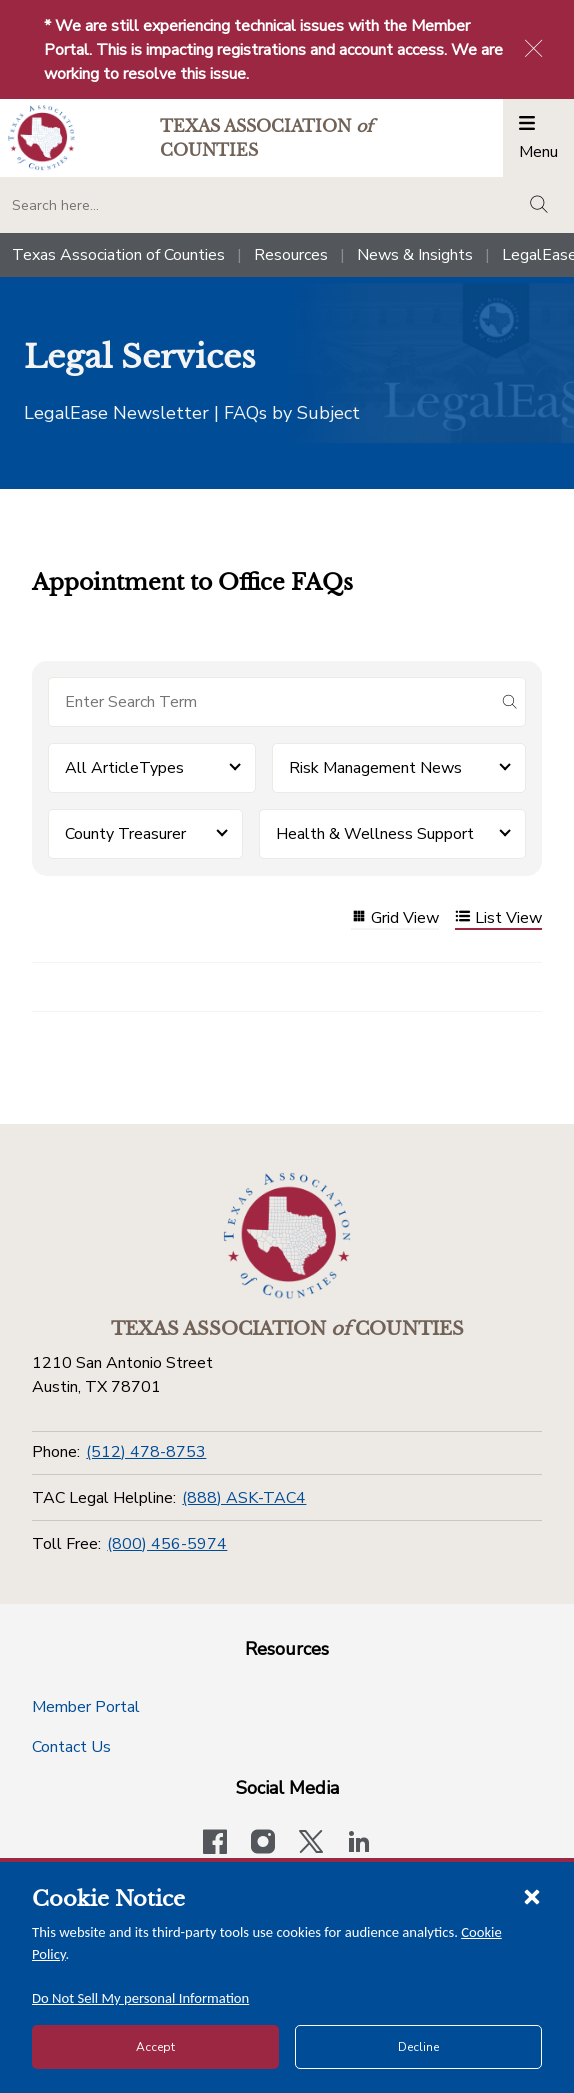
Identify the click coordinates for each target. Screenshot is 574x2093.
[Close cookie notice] (532, 1896)
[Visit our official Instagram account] (263, 1844)
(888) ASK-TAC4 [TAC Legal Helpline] (244, 1498)
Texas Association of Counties (118, 255)
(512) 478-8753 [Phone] (146, 1452)
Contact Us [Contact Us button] (71, 1747)
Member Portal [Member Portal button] (86, 1707)
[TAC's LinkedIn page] (359, 1844)
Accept (155, 2047)
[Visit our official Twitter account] (311, 1844)
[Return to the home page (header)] (41, 137)
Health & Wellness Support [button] (375, 834)
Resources (291, 255)
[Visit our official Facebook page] (215, 1844)
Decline (418, 2047)
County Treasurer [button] (125, 834)
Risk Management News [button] (375, 768)
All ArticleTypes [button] (124, 768)
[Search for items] (271, 702)
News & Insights (415, 255)
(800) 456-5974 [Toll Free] (167, 1544)
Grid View (395, 918)
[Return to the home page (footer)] (287, 1236)
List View (498, 918)
